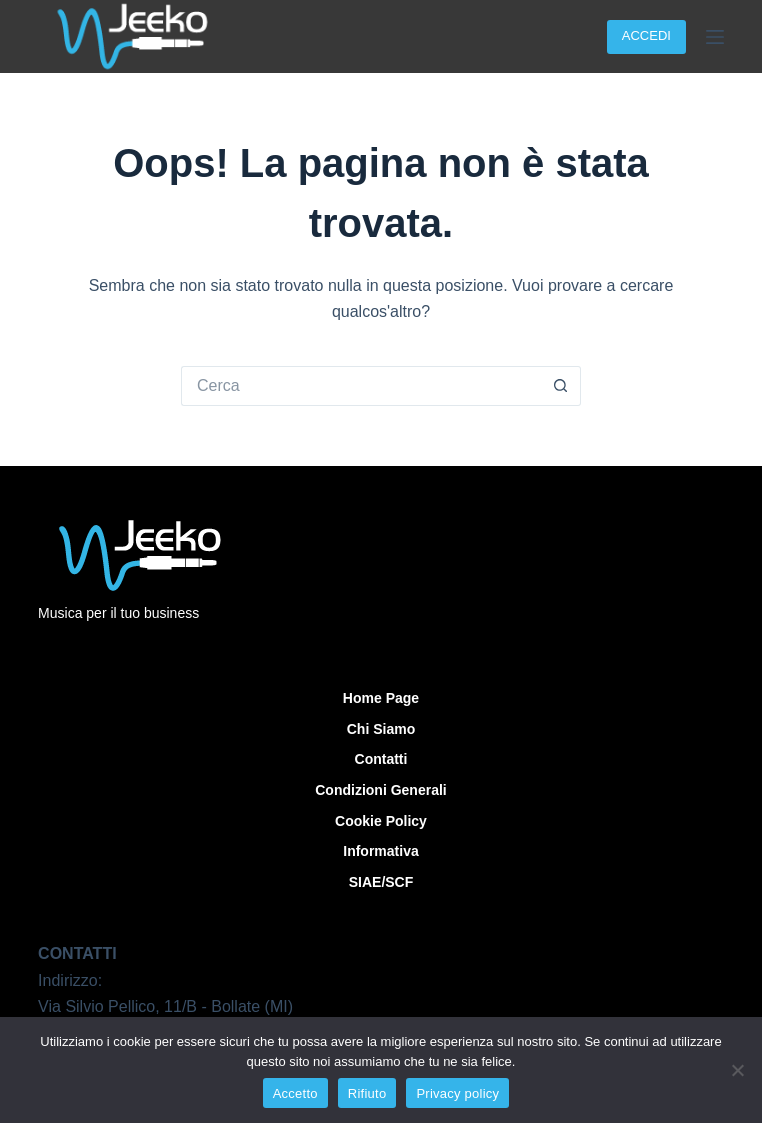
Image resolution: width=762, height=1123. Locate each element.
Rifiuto (367, 1093)
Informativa (380, 851)
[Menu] (715, 37)
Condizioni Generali (380, 790)
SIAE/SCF (381, 882)
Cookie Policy (381, 821)
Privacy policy (457, 1093)
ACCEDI (646, 35)
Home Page (381, 698)
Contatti (381, 759)
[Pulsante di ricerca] (561, 386)
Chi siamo (381, 729)
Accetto (295, 1093)
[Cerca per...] (361, 386)
